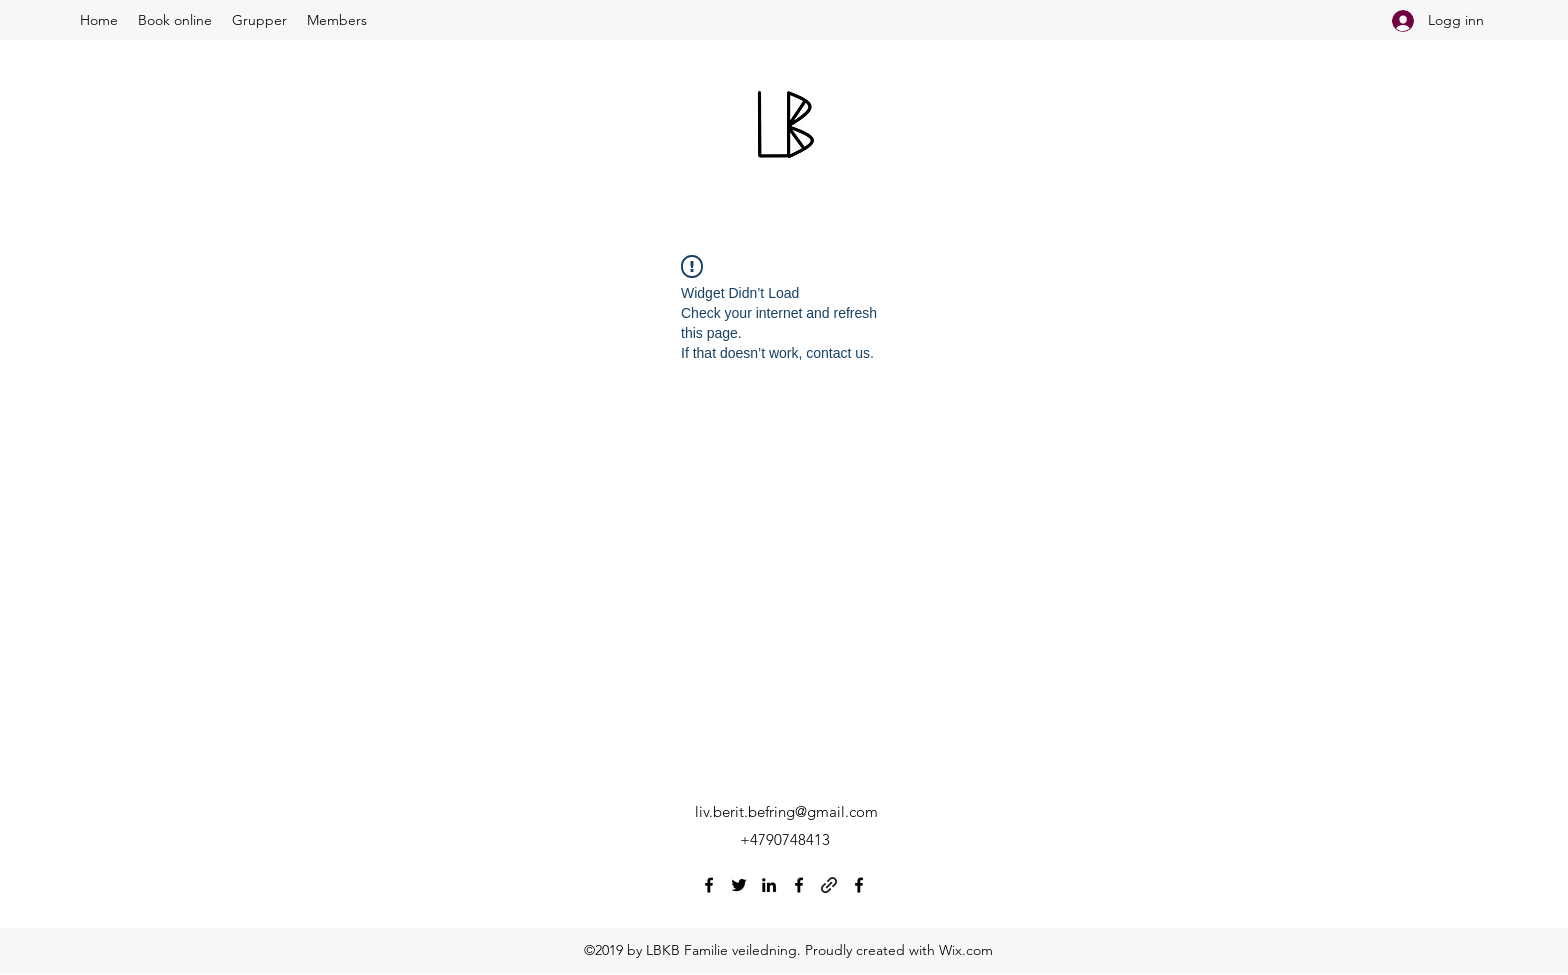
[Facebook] (709, 885)
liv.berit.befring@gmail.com (786, 811)
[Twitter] (739, 885)
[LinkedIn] (769, 885)
